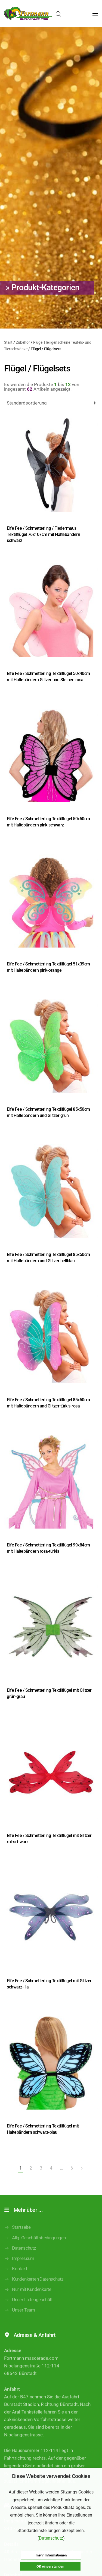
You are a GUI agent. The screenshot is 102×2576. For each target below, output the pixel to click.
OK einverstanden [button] (50, 2566)
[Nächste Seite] (81, 2168)
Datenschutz (20, 2256)
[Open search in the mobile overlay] (58, 13)
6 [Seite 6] (71, 2168)
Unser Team (19, 2318)
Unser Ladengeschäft (28, 2307)
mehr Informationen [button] (51, 2555)
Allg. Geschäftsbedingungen (35, 2245)
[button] (95, 13)
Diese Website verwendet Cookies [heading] (51, 2476)
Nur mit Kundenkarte (27, 2297)
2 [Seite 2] (30, 2168)
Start (8, 342)
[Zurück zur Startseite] (28, 13)
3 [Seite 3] (41, 2168)
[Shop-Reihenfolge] (51, 403)
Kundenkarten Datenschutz (33, 2287)
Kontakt (15, 2276)
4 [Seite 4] (51, 2168)
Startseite (17, 2235)
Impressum (19, 2266)
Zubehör (23, 342)
